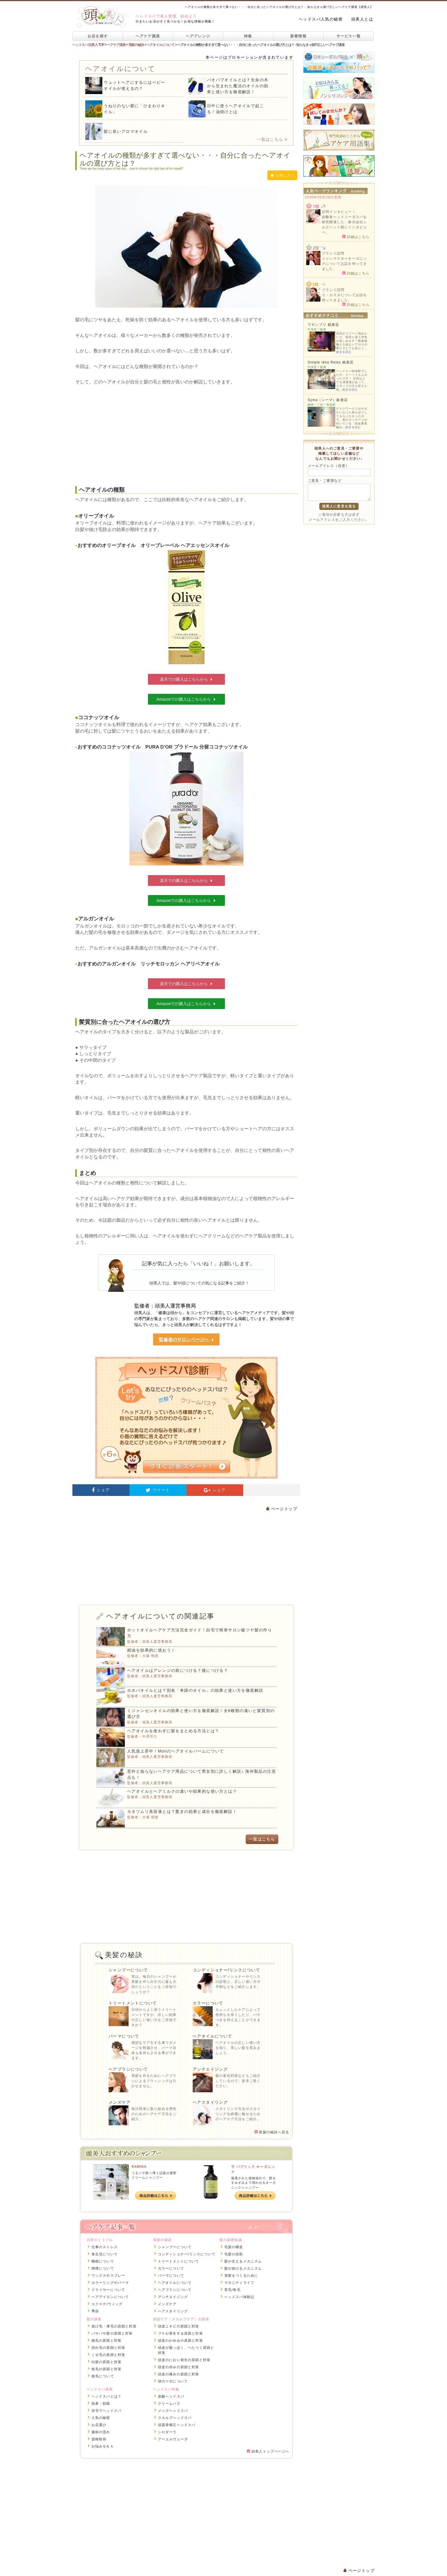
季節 (95, 2311)
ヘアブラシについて (128, 2069)
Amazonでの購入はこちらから (186, 699)
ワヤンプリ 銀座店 (323, 325)
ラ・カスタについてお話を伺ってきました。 (344, 297)
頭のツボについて (173, 2381)
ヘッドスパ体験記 (239, 2297)
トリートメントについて (133, 2003)
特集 (248, 36)
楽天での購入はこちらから (186, 679)
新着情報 (298, 36)
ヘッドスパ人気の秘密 (321, 19)
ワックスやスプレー (108, 2276)
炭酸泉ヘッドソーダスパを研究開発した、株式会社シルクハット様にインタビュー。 (344, 224)
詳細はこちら (355, 236)
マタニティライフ (239, 2283)
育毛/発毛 (232, 2290)
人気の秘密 (101, 2418)
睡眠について (103, 2261)
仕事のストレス (105, 2247)
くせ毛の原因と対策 (108, 2355)
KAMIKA (139, 2167)
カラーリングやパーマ (110, 2283)
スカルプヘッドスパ (175, 2418)
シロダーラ (167, 2432)
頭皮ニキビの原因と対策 (178, 2326)
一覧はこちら (272, 139)
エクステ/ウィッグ (107, 2304)
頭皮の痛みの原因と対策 (178, 2374)
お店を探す (98, 36)
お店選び (99, 2425)
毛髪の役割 (233, 2254)
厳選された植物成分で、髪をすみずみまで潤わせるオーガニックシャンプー (253, 2182)
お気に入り (282, 175)
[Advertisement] (186, 431)
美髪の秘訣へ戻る (272, 2132)
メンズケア (120, 2102)
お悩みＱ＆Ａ (103, 2446)
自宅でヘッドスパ (107, 2411)
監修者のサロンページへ (186, 1340)
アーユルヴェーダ (173, 2439)
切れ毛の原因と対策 (108, 2348)
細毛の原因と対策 (107, 2341)
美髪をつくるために (241, 2276)
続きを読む (344, 351)
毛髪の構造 (233, 2247)
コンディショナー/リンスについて (226, 1970)
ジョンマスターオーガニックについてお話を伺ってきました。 (344, 264)
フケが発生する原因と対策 (180, 2333)
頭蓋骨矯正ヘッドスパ (177, 2425)
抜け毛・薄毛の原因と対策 (114, 2326)
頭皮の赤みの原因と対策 (178, 2367)
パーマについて (124, 2036)
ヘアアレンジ (198, 36)
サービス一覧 (348, 36)
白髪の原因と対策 (107, 2362)
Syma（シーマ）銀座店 (328, 400)
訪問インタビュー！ (339, 212)
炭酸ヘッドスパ (171, 2396)
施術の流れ (101, 2432)
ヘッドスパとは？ (107, 2396)
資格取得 (99, 2439)
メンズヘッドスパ (173, 2411)
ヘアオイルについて (212, 2036)
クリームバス (169, 2404)
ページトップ (281, 1508)
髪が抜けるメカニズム (243, 2268)
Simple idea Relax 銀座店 (330, 362)
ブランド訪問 (333, 253)
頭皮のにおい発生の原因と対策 (184, 2360)
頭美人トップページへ (268, 2451)
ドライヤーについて (108, 2290)
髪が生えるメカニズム (243, 2261)
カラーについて (208, 2003)
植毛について (103, 2376)
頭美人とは (362, 19)
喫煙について (103, 2268)
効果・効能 (101, 2404)
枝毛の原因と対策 (107, 2369)
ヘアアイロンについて (110, 2297)
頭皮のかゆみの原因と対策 (180, 2341)
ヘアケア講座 (148, 36)
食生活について (105, 2254)
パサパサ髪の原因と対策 (112, 2333)
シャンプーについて (128, 1970)
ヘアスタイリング (210, 2102)
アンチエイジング (210, 2069)
